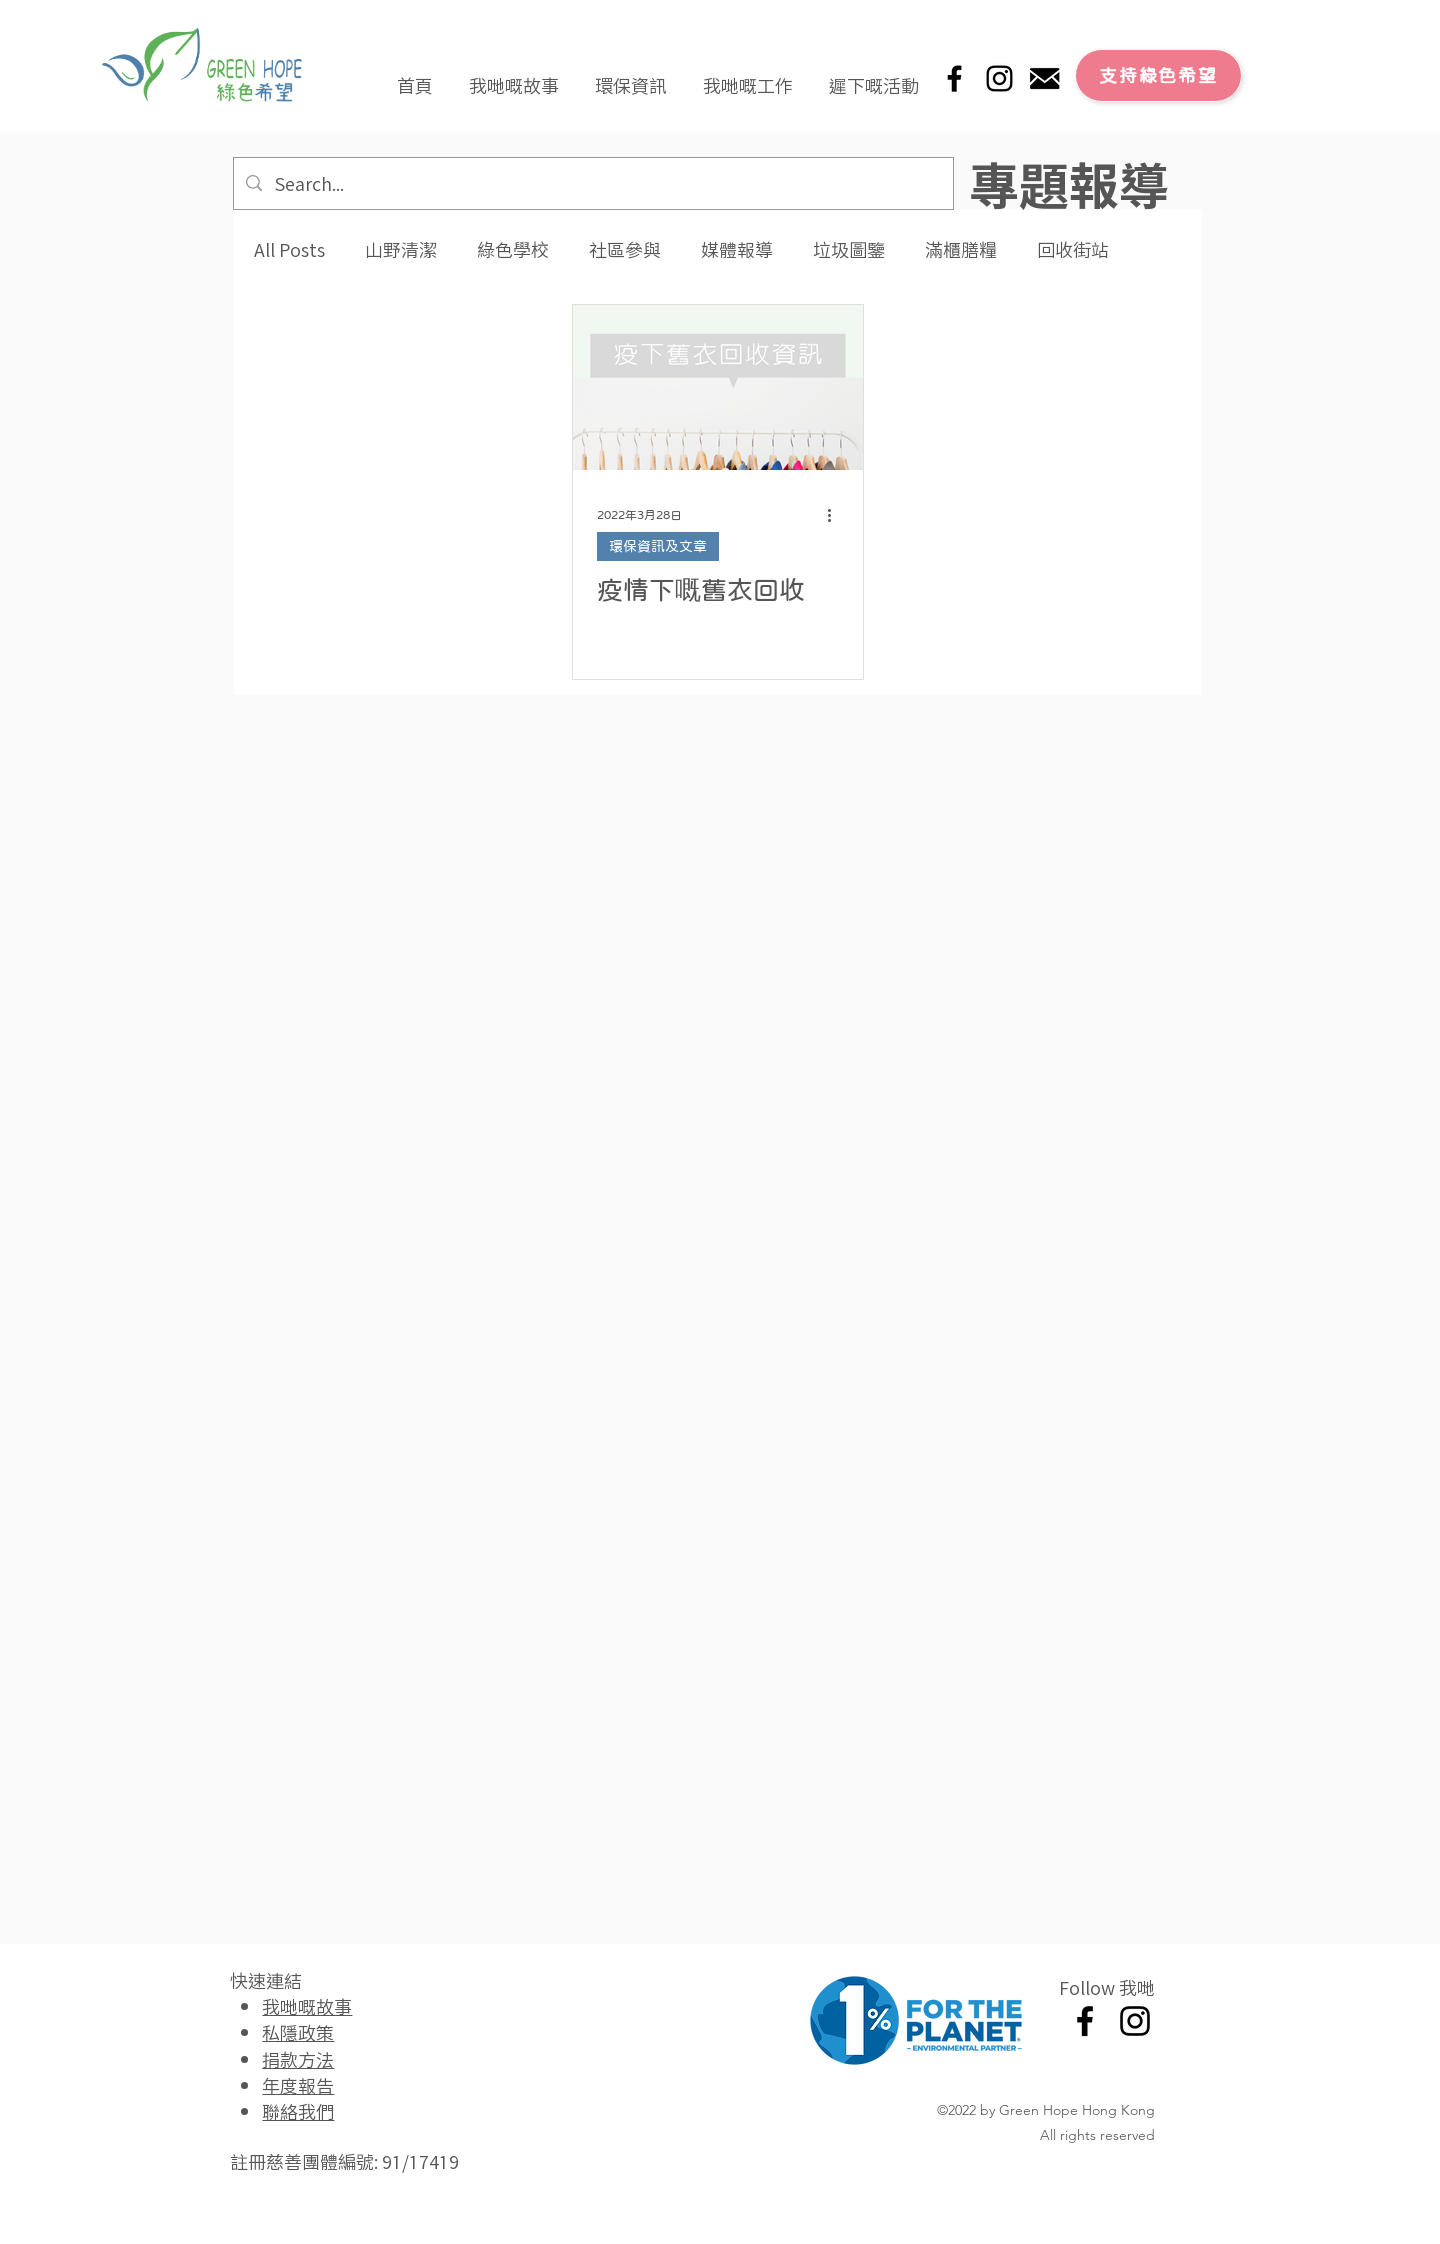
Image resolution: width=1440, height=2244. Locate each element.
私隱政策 (298, 2032)
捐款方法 (298, 2059)
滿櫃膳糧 (961, 249)
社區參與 (625, 249)
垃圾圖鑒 (849, 249)
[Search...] (592, 183)
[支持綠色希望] (1158, 75)
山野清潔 (401, 249)
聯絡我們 (298, 2111)
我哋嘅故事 (307, 2006)
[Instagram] (999, 78)
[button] (514, 76)
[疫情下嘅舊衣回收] (718, 387)
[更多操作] (836, 515)
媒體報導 (737, 249)
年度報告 (298, 2085)
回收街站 (1073, 249)
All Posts (289, 249)
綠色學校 (513, 249)
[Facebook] (954, 78)
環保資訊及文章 (658, 546)
